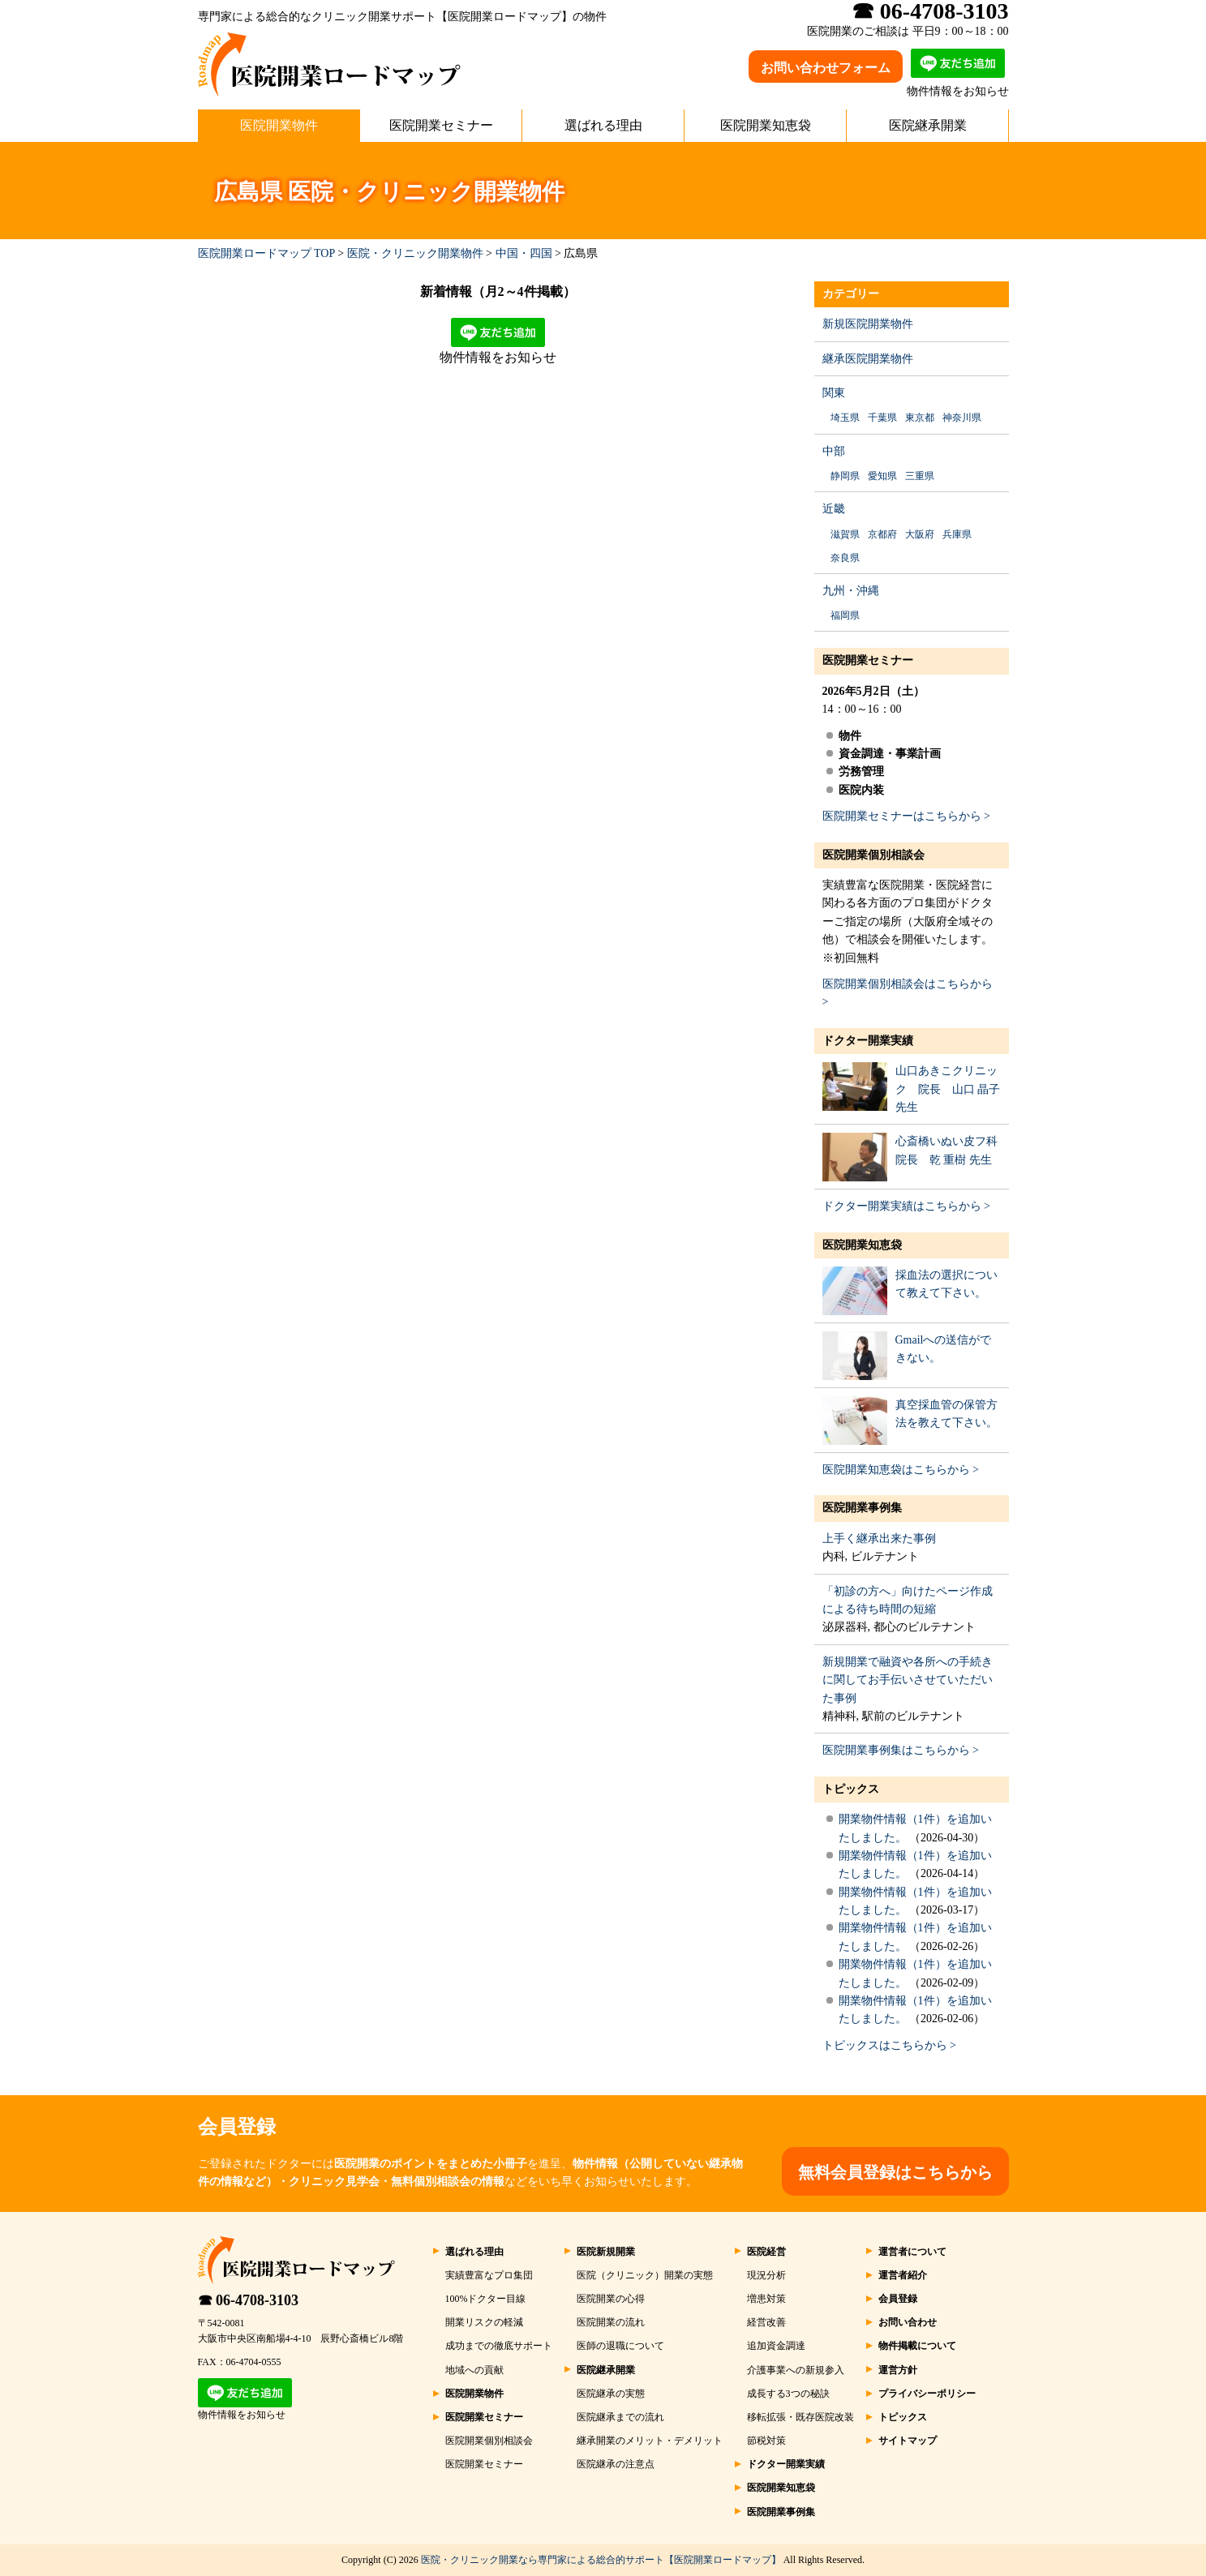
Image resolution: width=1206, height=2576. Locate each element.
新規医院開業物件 (867, 324)
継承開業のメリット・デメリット (650, 2440)
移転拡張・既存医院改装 (800, 2417)
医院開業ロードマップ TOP (266, 253)
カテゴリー (850, 294)
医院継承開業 (928, 125)
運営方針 (897, 2370)
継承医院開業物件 (867, 359)
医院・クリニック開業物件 (415, 253)
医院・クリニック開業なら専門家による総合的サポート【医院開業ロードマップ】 (601, 2559)
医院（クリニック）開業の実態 (645, 2275)
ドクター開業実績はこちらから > (906, 1206)
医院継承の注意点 (616, 2464)
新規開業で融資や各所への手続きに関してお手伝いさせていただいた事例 (907, 1680)
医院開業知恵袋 (765, 125)
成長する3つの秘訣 (788, 2393)
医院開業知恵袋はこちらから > (900, 1470)
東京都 (919, 417)
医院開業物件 (279, 125)
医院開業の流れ (611, 2322)
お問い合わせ (907, 2322)
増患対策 (766, 2298)
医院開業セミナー (441, 125)
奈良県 (845, 558)
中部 (833, 451)
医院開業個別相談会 (873, 855)
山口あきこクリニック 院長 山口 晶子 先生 (948, 1089)
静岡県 (845, 476)
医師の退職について (620, 2345)
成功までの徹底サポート (498, 2345)
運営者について (912, 2251)
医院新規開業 (606, 2251)
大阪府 (919, 534)
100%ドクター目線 (485, 2298)
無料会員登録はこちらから (895, 2172)
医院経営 (766, 2251)
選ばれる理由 (603, 125)
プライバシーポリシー (927, 2393)
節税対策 (766, 2440)
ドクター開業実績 (867, 1041)
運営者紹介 (902, 2275)
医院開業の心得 (611, 2298)
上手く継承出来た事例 (879, 1538)
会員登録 (897, 2298)
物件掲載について (917, 2345)
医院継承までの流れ (620, 2417)
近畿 (833, 509)
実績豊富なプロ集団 (489, 2275)
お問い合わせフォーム (826, 68)
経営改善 (766, 2322)
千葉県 (882, 417)
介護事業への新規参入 (795, 2370)
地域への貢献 (474, 2370)
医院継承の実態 (611, 2393)
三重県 (919, 476)
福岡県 (845, 615)
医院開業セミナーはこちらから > (906, 816)
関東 (833, 393)
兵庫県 (957, 534)
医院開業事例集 (862, 1508)
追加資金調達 (776, 2345)
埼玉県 (845, 417)
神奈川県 (961, 417)
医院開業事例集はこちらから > (900, 1750)
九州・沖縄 (850, 591)
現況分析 (766, 2275)
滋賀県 (845, 534)
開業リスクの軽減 (484, 2322)
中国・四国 (524, 253)
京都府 (882, 534)
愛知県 (882, 476)
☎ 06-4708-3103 (248, 2300)
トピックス (850, 1789)
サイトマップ (907, 2440)
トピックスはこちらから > (889, 2045)
